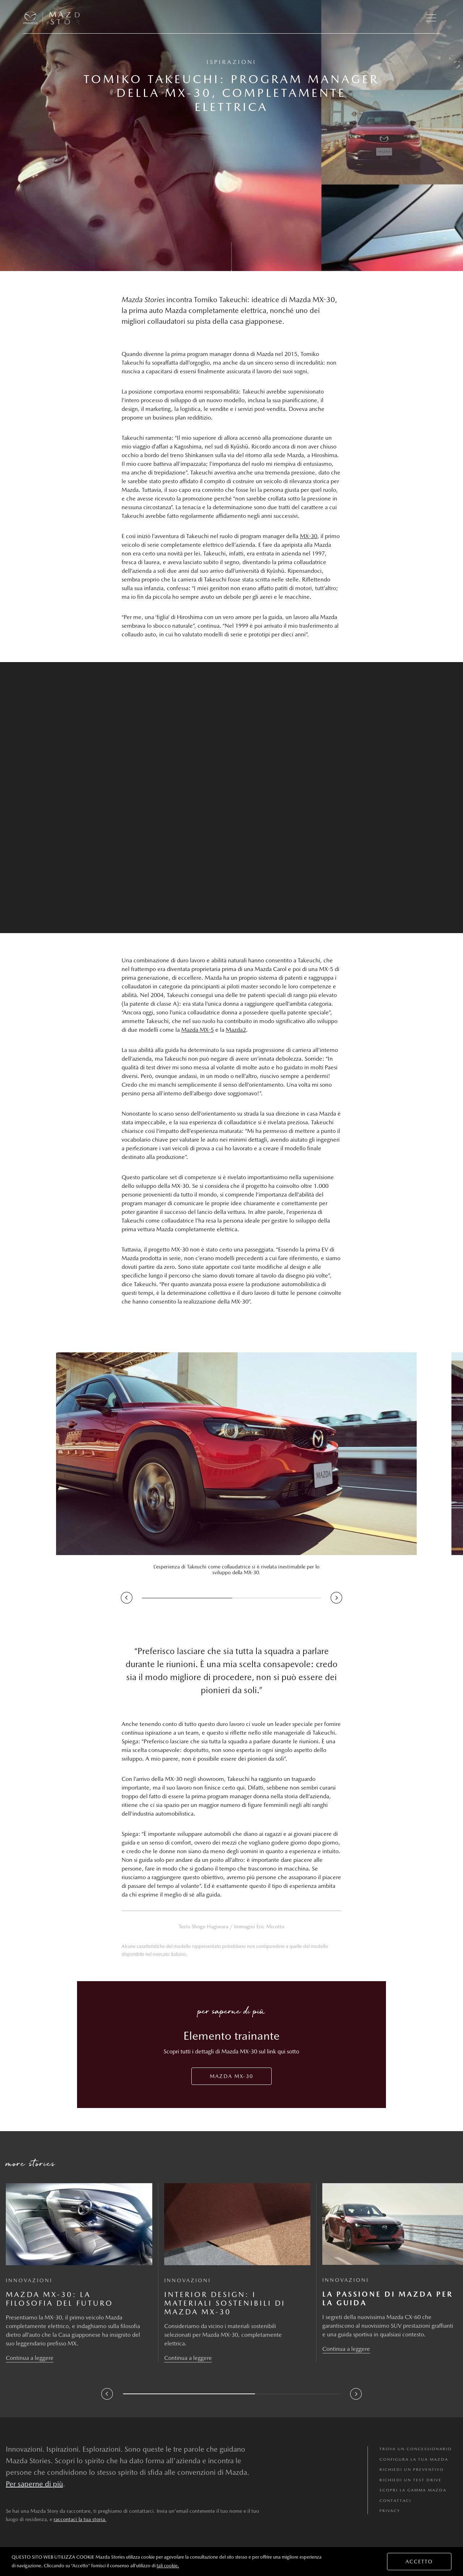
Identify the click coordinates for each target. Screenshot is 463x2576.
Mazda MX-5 (197, 1029)
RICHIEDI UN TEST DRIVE (410, 2480)
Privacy (389, 2510)
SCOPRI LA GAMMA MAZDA (412, 2490)
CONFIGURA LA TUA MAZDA (413, 2459)
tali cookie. (168, 2565)
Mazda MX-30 (231, 2076)
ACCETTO (419, 2561)
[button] (431, 18)
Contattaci (395, 2500)
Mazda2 (236, 1029)
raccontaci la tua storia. (80, 2519)
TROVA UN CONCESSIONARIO (415, 2449)
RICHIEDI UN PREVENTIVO (411, 2469)
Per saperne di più (34, 2484)
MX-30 (308, 536)
